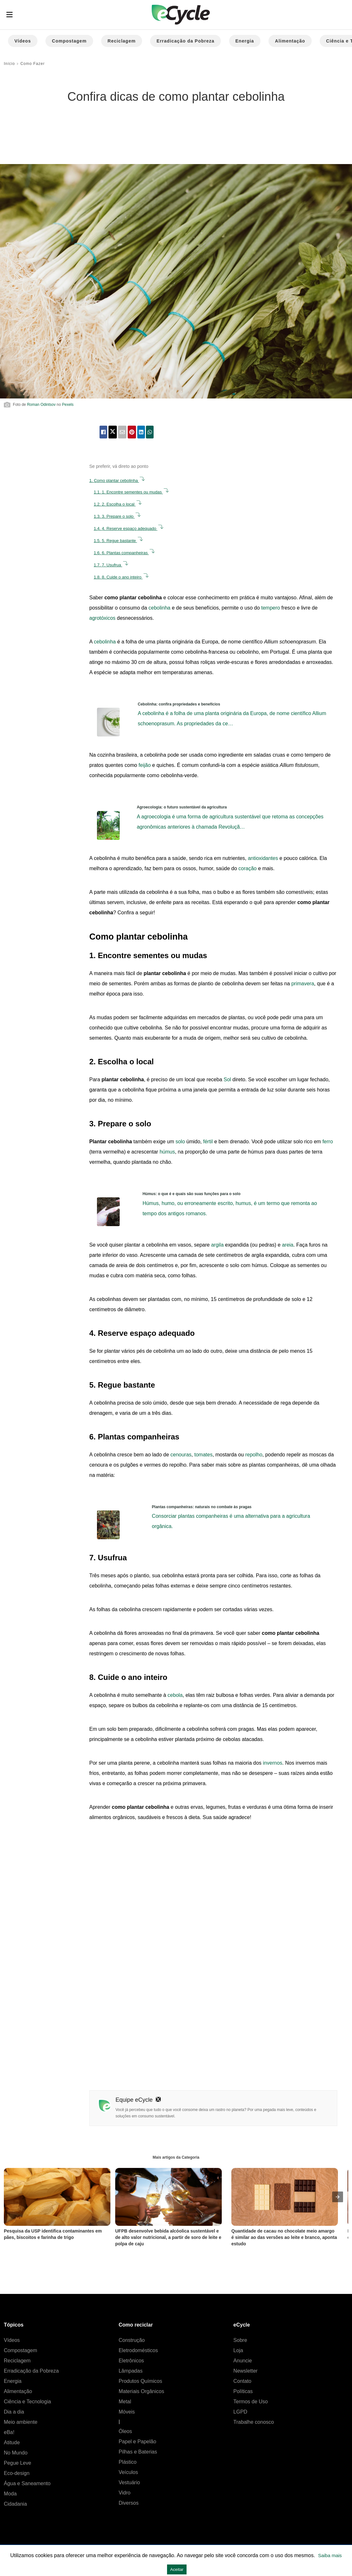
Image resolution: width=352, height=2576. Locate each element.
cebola (175, 1695)
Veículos (128, 2472)
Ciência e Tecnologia (27, 2401)
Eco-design (16, 2473)
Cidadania (15, 2504)
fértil (208, 1141)
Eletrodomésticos (138, 2350)
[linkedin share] (141, 432)
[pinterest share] (132, 432)
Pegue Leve (17, 2463)
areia (287, 1245)
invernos (272, 1763)
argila (218, 1245)
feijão (145, 765)
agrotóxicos (102, 618)
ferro (327, 1141)
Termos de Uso (250, 2401)
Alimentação (290, 40)
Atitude (12, 2442)
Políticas (242, 2391)
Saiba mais (330, 2555)
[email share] (122, 432)
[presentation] (337, 2196)
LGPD (240, 2412)
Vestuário (129, 2482)
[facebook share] (103, 432)
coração (247, 868)
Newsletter (245, 2371)
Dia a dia (14, 2412)
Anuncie (242, 2360)
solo (180, 1141)
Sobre (240, 2340)
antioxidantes (263, 858)
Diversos (129, 2503)
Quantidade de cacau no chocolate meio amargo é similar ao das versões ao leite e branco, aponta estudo (284, 2237)
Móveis (127, 2412)
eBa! (9, 2432)
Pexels (68, 404)
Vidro (125, 2492)
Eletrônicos (131, 2360)
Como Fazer (32, 63)
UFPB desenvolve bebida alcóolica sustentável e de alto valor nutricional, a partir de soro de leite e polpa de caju (168, 2237)
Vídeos (22, 40)
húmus (167, 1151)
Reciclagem (122, 40)
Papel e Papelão (137, 2441)
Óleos (125, 2431)
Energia (245, 40)
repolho (253, 1454)
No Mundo (16, 2452)
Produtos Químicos (140, 2381)
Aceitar (176, 2569)
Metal (125, 2401)
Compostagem (69, 40)
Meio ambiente (20, 2422)
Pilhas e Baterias (138, 2451)
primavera (302, 983)
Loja (238, 2350)
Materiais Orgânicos (141, 2391)
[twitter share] (112, 432)
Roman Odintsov (41, 404)
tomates (203, 1454)
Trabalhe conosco (253, 2422)
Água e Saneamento (27, 2483)
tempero (270, 608)
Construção (132, 2340)
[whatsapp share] (150, 432)
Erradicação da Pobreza (185, 40)
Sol (228, 1079)
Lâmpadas (131, 2371)
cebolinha (160, 608)
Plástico (128, 2462)
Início (9, 63)
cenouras (181, 1454)
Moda (10, 2493)
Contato (242, 2381)
